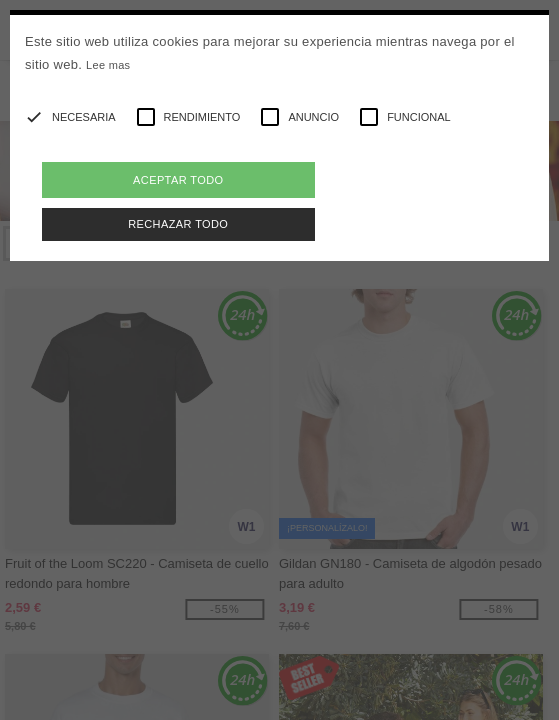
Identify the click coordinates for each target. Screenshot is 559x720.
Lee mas (108, 65)
